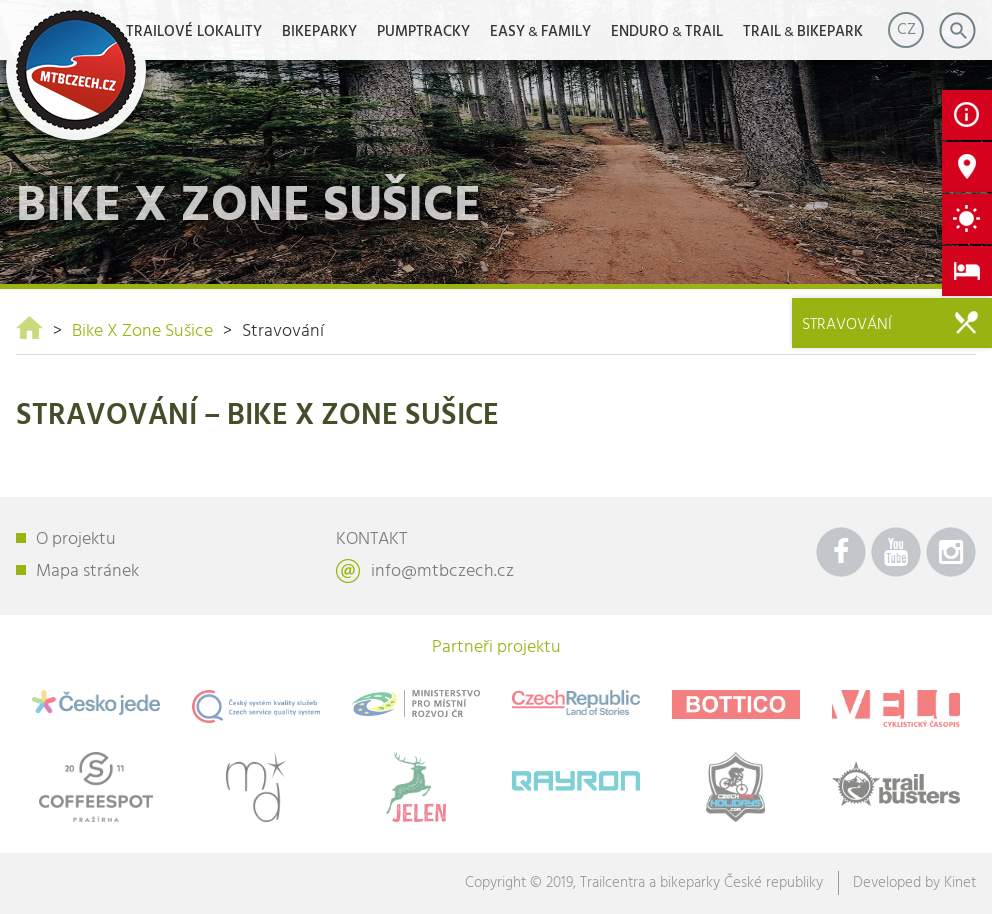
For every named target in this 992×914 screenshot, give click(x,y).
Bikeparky (319, 32)
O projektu (76, 539)
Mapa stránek (87, 571)
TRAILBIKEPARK (803, 32)
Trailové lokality (194, 32)
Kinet (960, 883)
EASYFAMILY (540, 32)
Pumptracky (423, 32)
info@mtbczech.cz (442, 571)
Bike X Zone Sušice (142, 331)
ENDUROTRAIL (667, 32)
